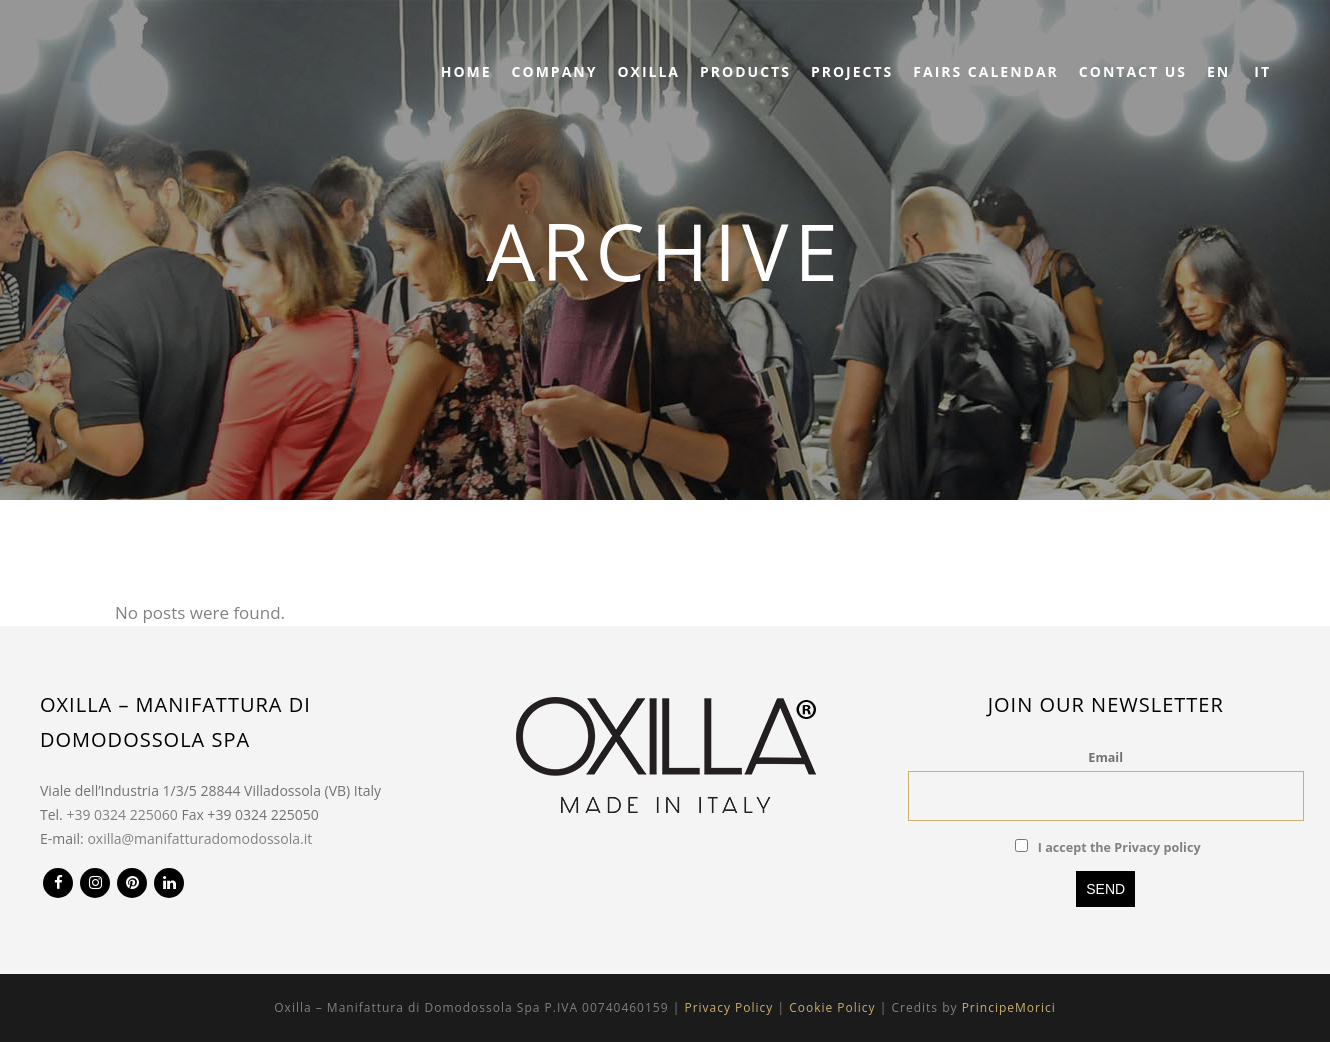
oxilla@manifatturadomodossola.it (199, 838)
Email (1105, 757)
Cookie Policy (832, 1007)
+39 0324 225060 (121, 814)
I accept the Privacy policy (1119, 847)
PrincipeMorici (1009, 1007)
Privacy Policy (728, 1007)
